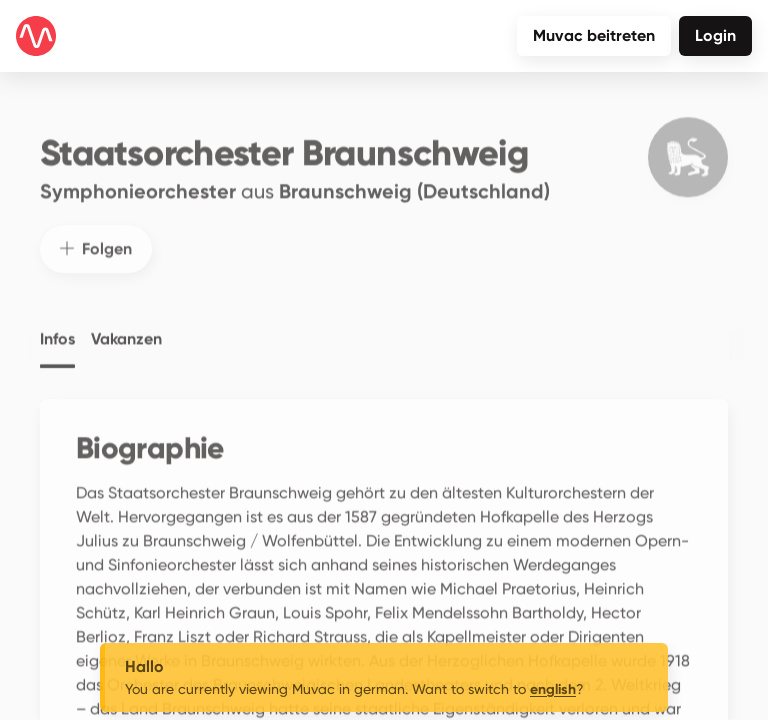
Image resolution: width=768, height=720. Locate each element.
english (553, 689)
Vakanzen (126, 330)
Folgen (96, 239)
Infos (57, 330)
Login (715, 35)
